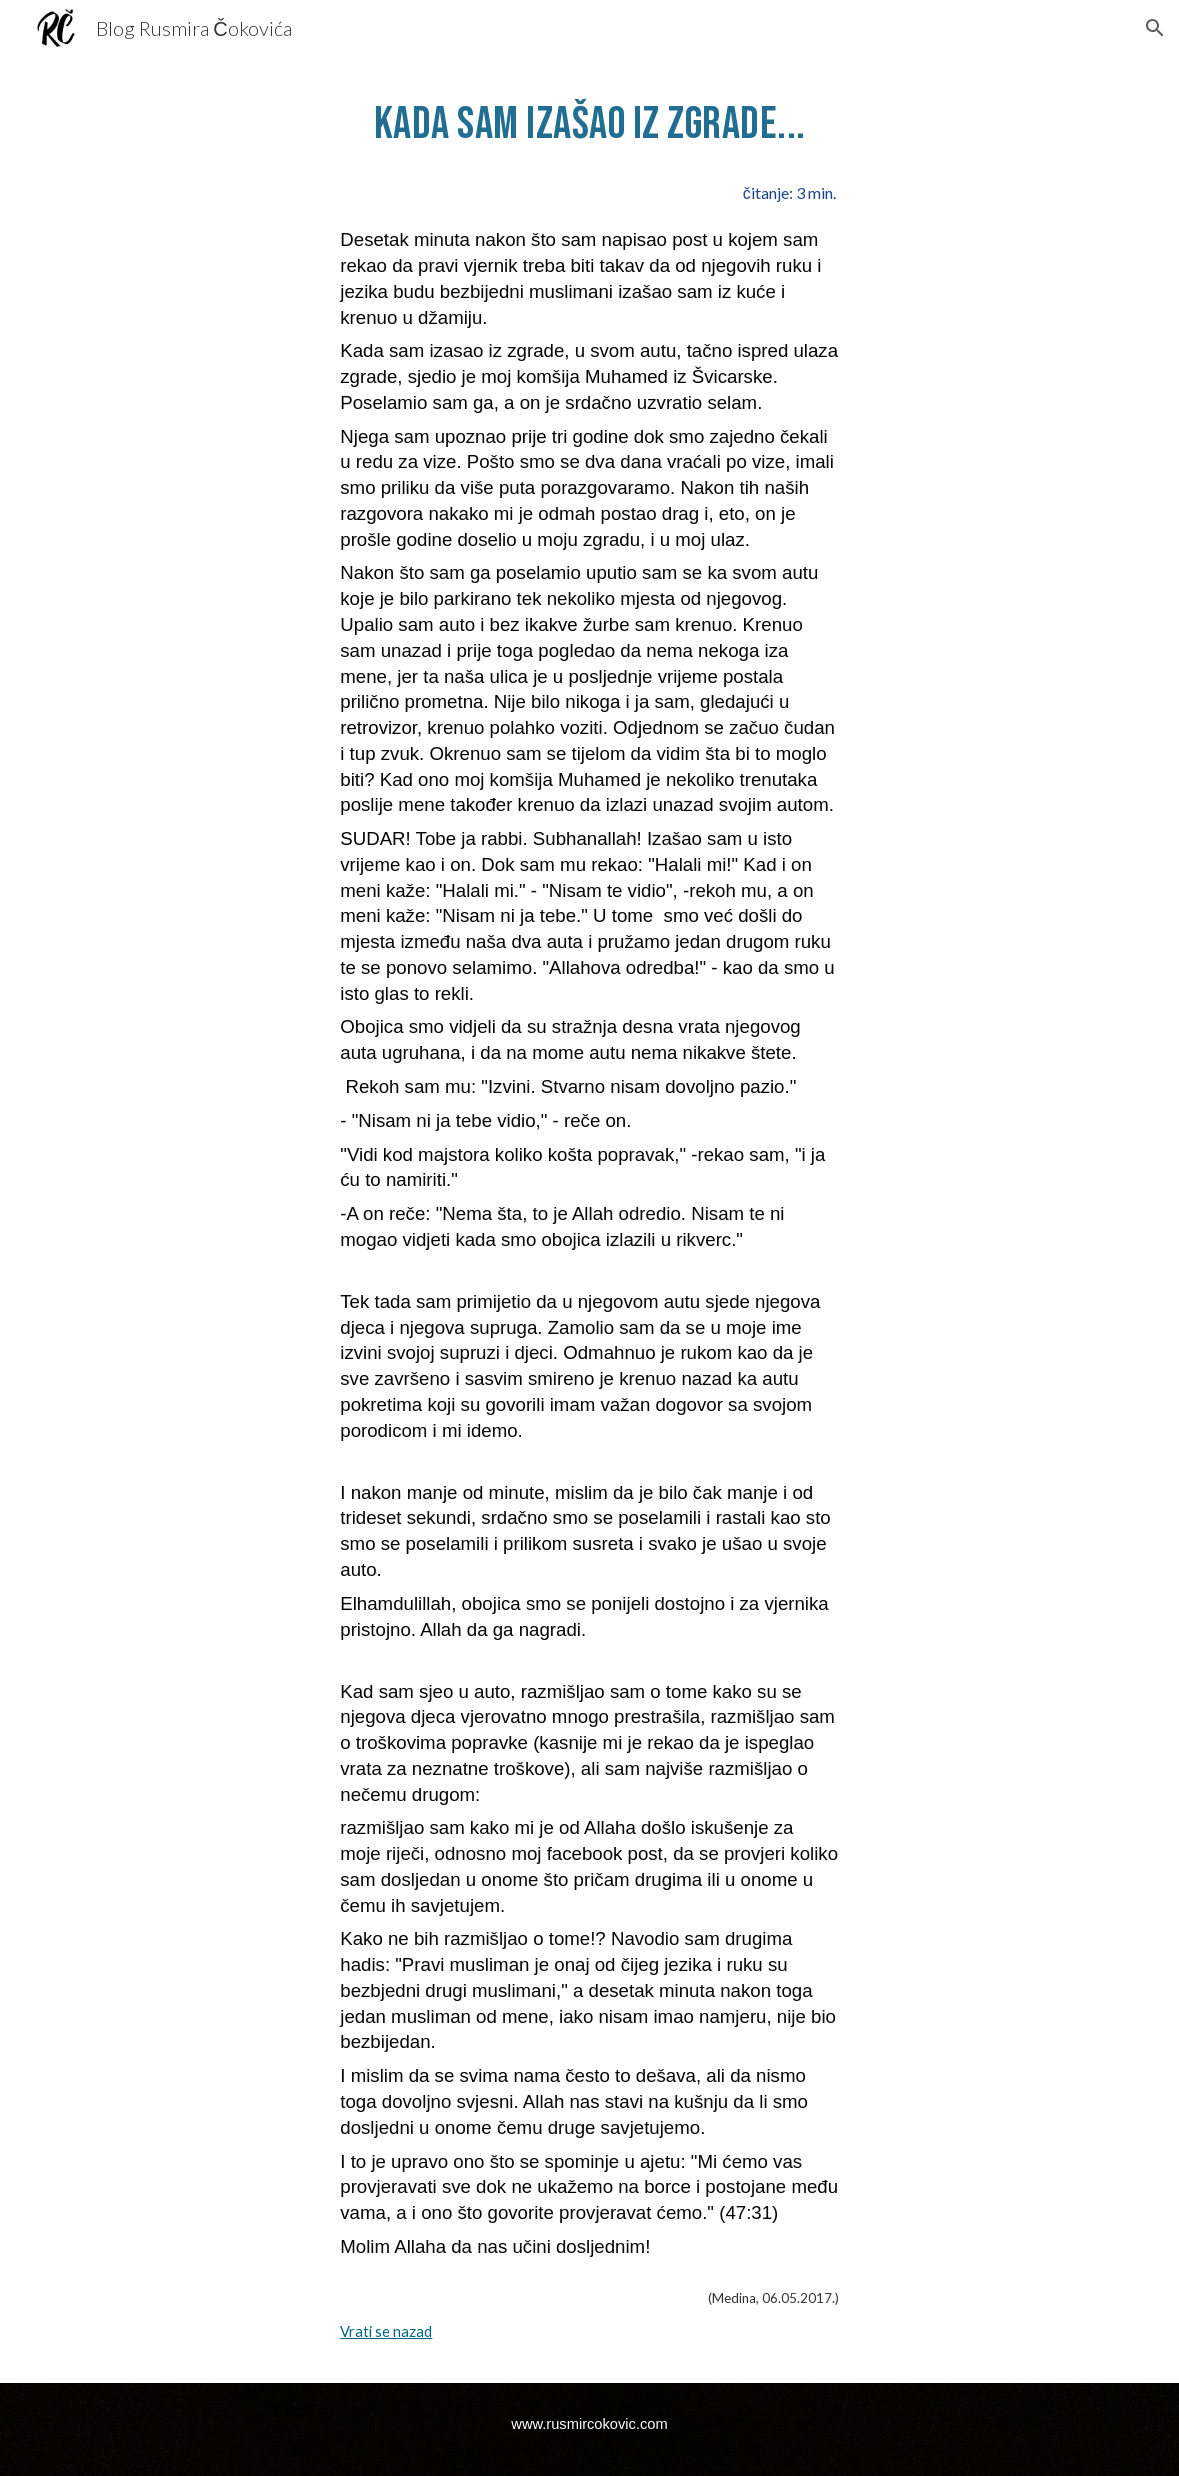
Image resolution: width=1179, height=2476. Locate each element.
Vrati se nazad (386, 2331)
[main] (589, 123)
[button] (1155, 28)
